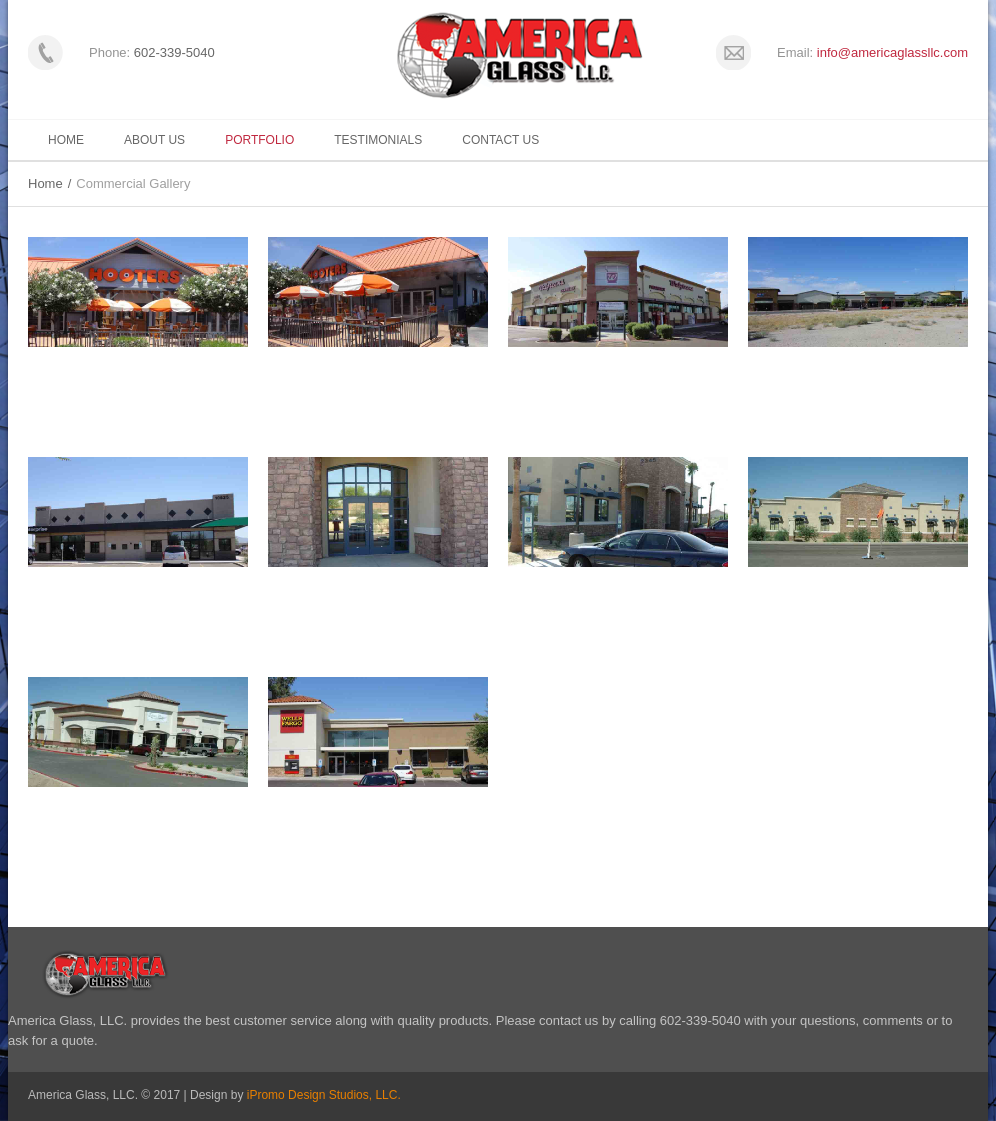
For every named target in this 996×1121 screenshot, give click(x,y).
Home (66, 140)
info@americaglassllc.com (892, 52)
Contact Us (500, 140)
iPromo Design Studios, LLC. (324, 1095)
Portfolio (259, 140)
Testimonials (378, 140)
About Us (154, 140)
